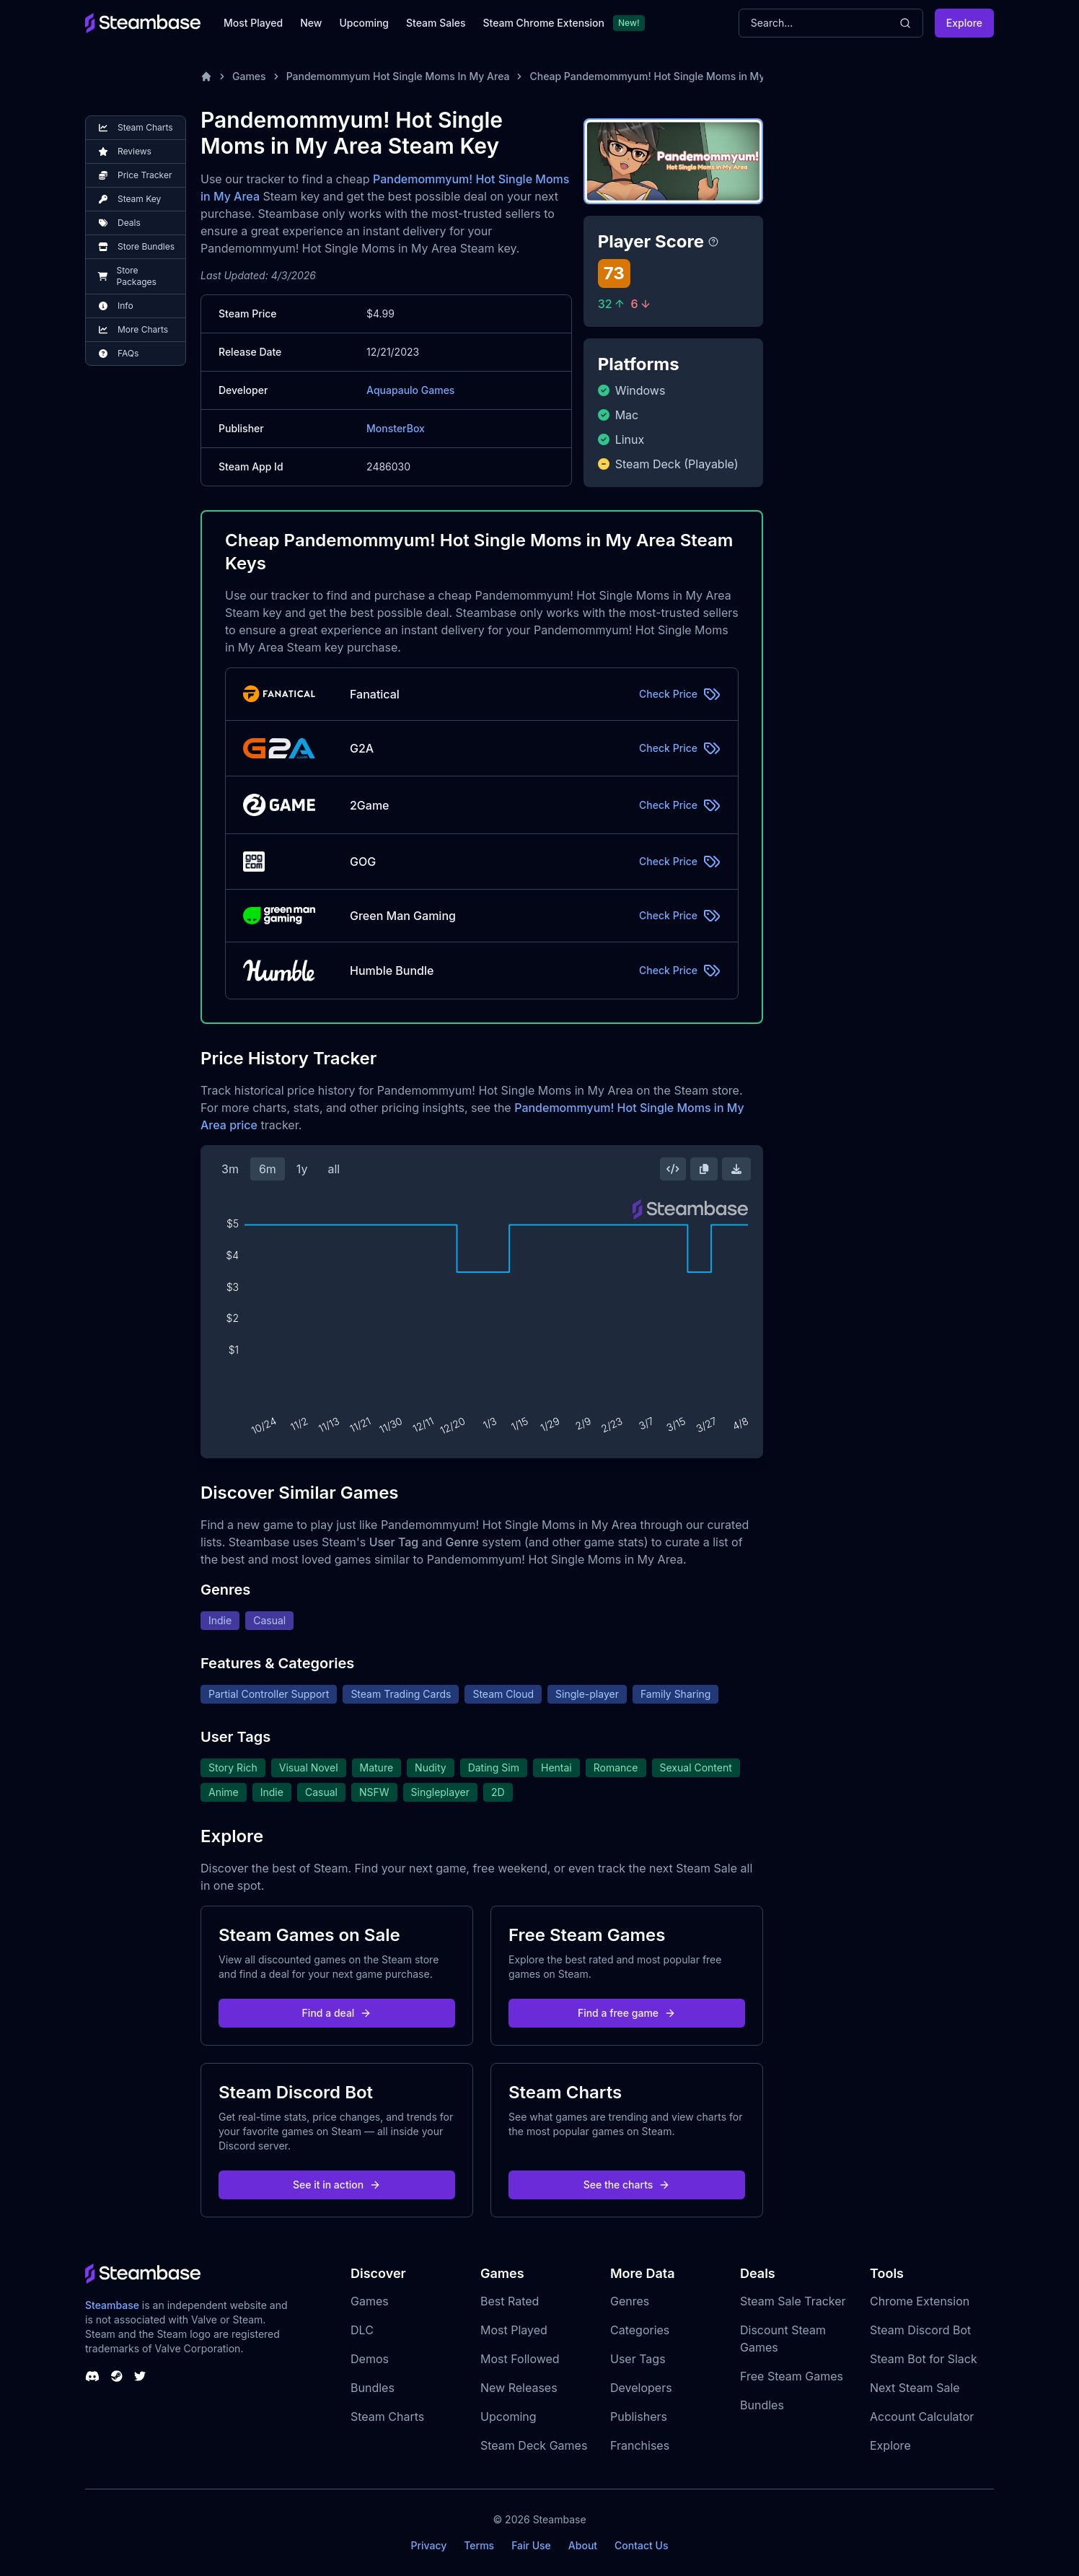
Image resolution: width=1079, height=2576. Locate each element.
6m (267, 1169)
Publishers (638, 2416)
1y (302, 1169)
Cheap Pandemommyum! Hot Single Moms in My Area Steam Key (686, 76)
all (333, 1169)
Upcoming (364, 23)
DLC (362, 2330)
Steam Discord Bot (920, 2330)
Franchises (639, 2445)
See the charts (627, 2184)
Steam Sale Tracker (793, 2301)
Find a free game (627, 2013)
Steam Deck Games (533, 2445)
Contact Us (641, 2545)
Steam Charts (387, 2416)
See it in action (337, 2184)
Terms (479, 2545)
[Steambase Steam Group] (117, 2376)
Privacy (428, 2545)
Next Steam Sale (915, 2387)
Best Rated (509, 2301)
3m (230, 1169)
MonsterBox (395, 428)
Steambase (112, 2305)
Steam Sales (435, 23)
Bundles (373, 2387)
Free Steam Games (791, 2376)
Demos (370, 2359)
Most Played (253, 23)
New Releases (519, 2387)
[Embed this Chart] (673, 1168)
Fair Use (531, 2545)
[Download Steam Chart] (736, 1168)
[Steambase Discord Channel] (92, 2376)
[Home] (206, 76)
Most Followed (520, 2359)
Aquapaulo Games (410, 390)
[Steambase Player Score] (713, 241)
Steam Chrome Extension (543, 23)
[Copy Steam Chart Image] (704, 1168)
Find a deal (337, 2013)
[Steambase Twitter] (140, 2376)
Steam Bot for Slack (923, 2359)
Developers (641, 2387)
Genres (629, 2301)
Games (249, 76)
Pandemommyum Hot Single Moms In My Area (398, 76)
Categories (639, 2330)
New (311, 23)
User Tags (638, 2359)
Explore (964, 23)
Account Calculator (922, 2416)
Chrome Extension (919, 2301)
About (582, 2545)
